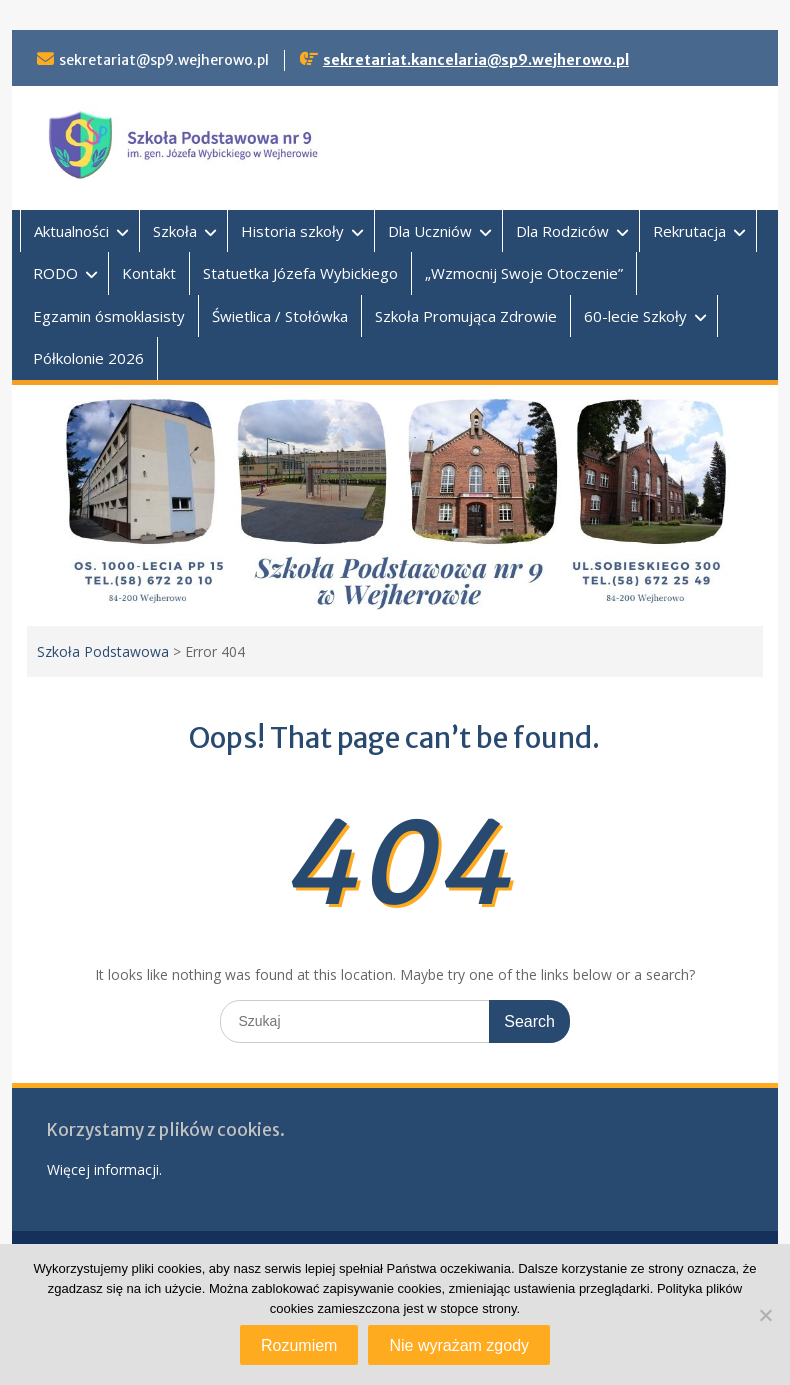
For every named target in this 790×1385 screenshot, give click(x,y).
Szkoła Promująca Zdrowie (466, 316)
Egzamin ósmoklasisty (109, 316)
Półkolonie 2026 (88, 358)
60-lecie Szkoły (635, 316)
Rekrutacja (689, 231)
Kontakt (149, 273)
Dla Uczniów (430, 231)
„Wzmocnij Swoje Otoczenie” (524, 273)
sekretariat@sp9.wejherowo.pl (164, 60)
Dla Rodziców (562, 231)
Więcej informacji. (104, 1169)
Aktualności (71, 231)
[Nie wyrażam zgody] (765, 1315)
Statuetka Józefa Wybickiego (300, 273)
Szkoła (175, 231)
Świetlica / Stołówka (280, 316)
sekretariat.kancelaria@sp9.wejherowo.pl (476, 60)
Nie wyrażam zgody (459, 1345)
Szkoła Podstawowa (103, 651)
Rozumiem (299, 1345)
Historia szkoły (292, 231)
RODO (55, 273)
